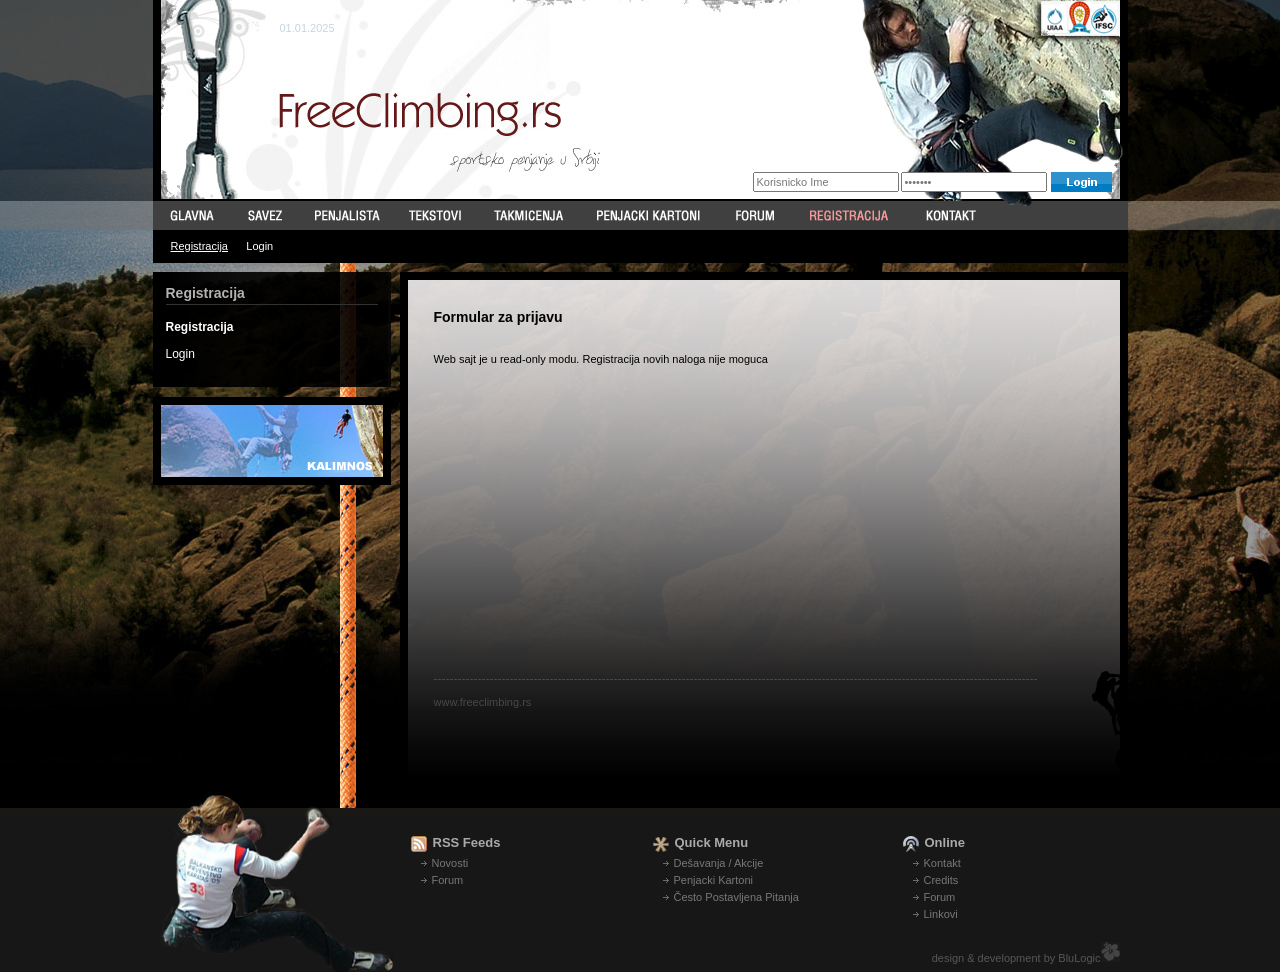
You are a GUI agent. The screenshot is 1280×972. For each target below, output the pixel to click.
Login (259, 246)
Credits (941, 880)
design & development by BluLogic (1016, 958)
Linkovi (941, 914)
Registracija (199, 246)
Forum (448, 880)
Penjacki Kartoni (714, 880)
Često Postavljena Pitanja (736, 897)
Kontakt (942, 863)
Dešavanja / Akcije (719, 863)
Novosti (450, 863)
